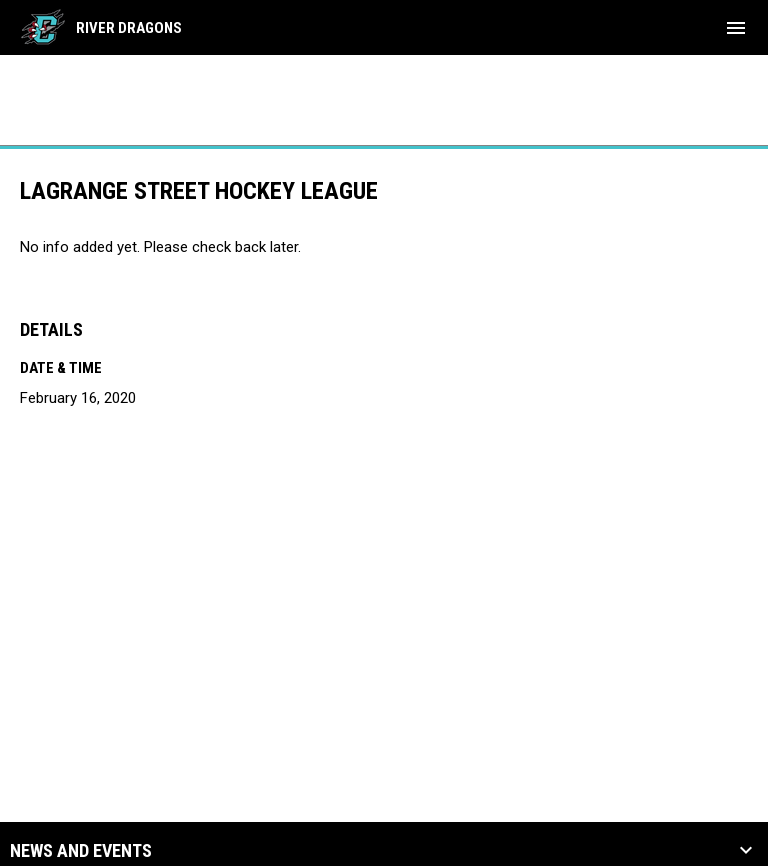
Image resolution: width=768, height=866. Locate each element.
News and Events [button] (81, 851)
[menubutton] (736, 28)
